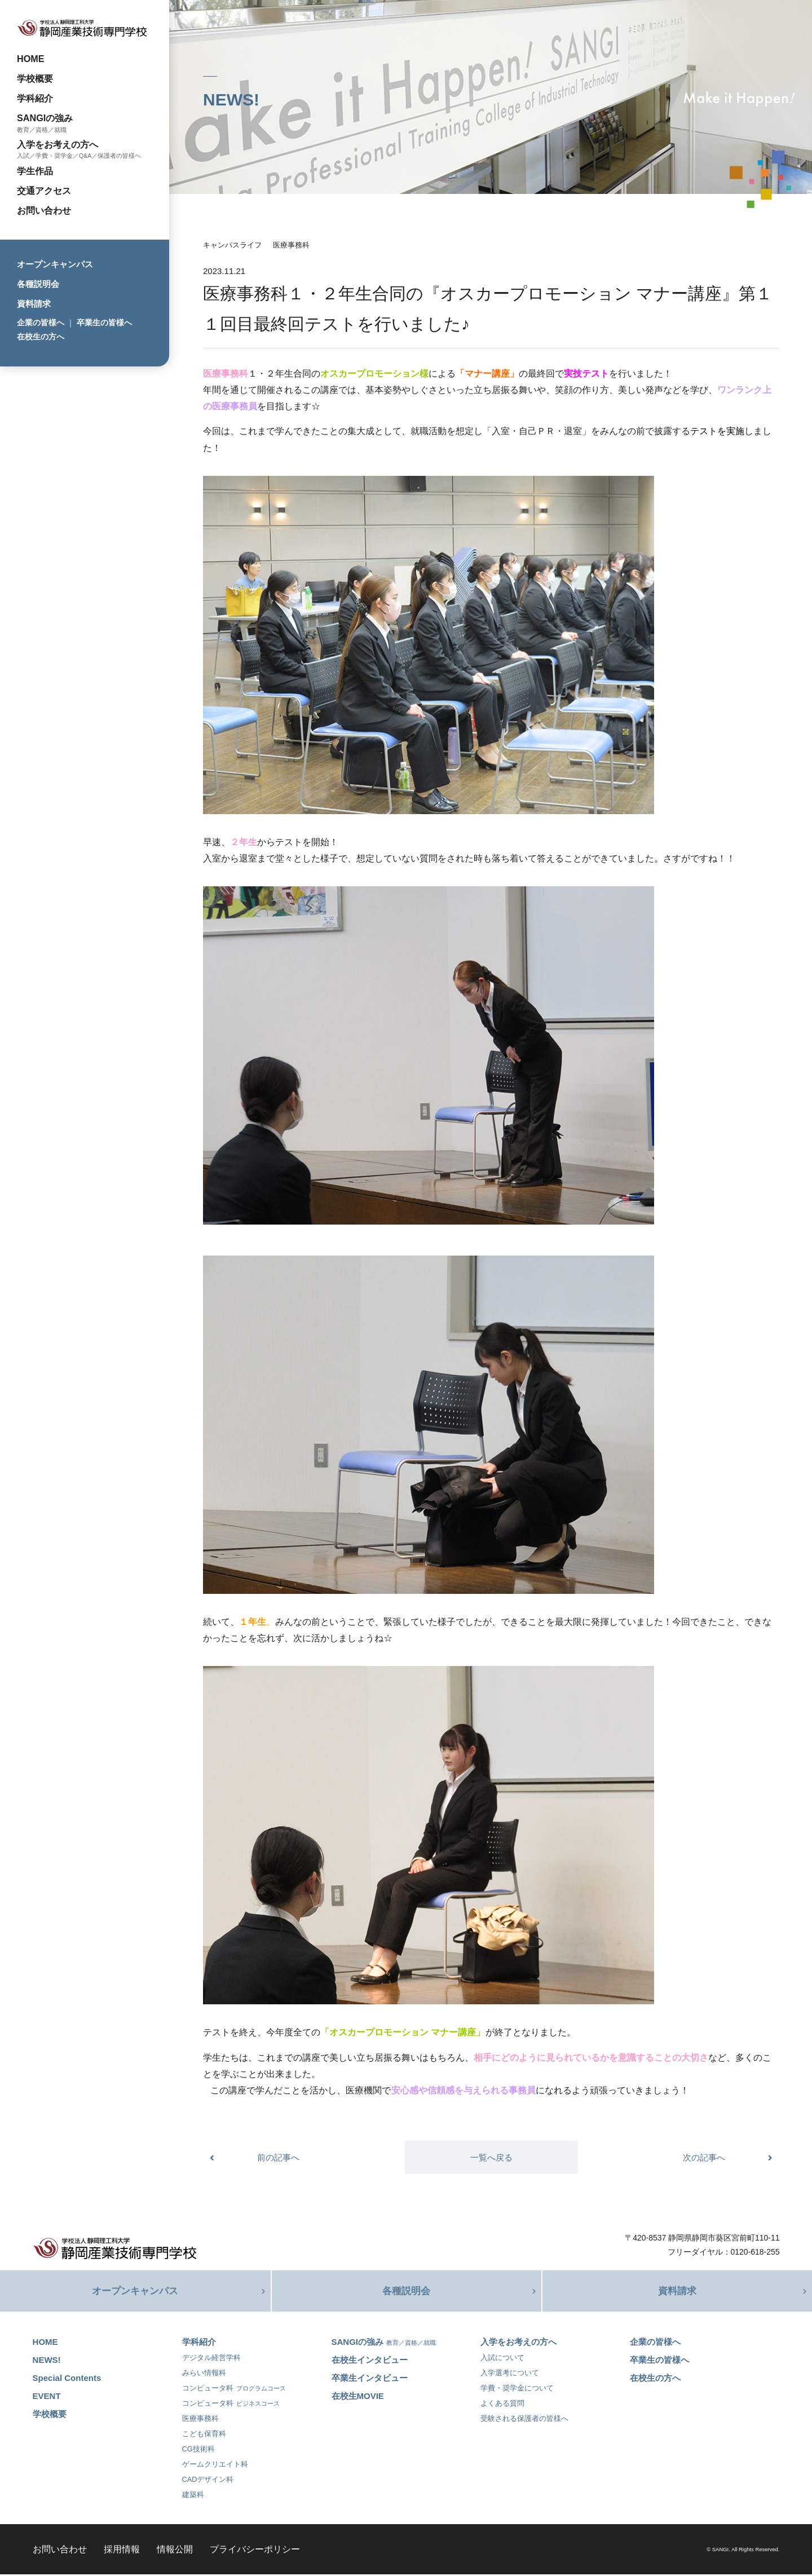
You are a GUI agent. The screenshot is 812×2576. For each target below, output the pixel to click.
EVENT (47, 2397)
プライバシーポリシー (255, 2551)
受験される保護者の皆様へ (524, 2420)
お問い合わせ (44, 210)
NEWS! (47, 2361)
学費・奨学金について (517, 2389)
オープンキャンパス (55, 264)
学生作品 (35, 171)
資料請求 (34, 303)
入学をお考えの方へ (57, 144)
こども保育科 (204, 2435)
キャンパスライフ (232, 245)
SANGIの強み (45, 118)
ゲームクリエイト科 (215, 2466)
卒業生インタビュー (370, 2379)
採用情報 (122, 2551)
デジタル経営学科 (211, 2359)
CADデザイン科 (208, 2481)
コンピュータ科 (234, 2389)
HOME (31, 59)
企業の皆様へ (40, 322)
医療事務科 (291, 245)
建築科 (193, 2496)
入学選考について (509, 2374)
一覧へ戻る (491, 2157)
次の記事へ (704, 2157)
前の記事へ (278, 2157)
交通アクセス (44, 190)
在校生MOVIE (358, 2397)
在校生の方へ (40, 336)
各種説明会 (38, 284)
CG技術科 (198, 2450)
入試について (502, 2359)
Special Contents (67, 2379)
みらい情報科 (204, 2374)
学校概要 (35, 78)
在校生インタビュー (370, 2361)
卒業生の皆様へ (104, 322)
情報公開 (175, 2551)
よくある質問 (502, 2405)
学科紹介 (35, 98)
